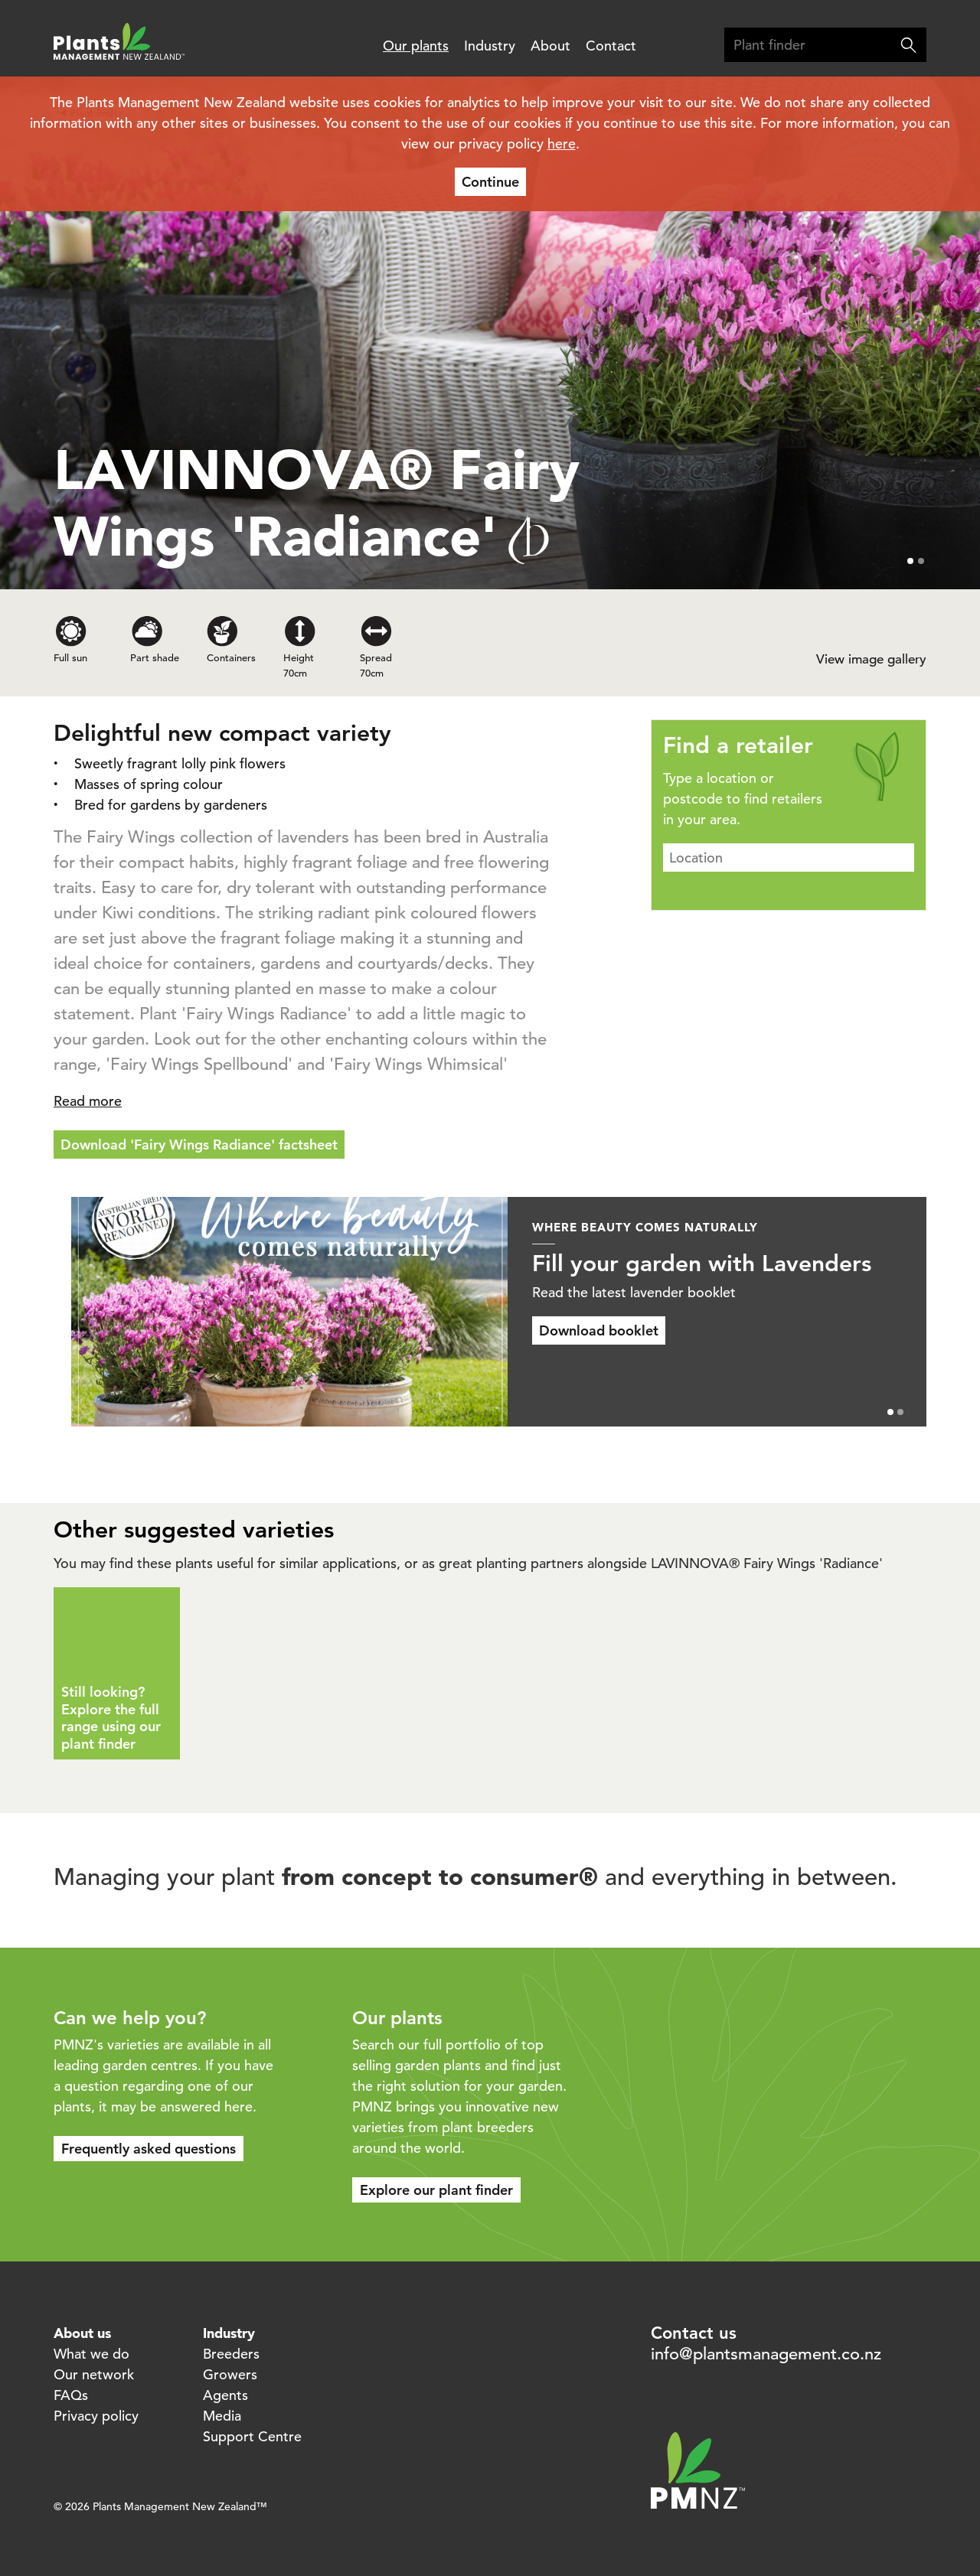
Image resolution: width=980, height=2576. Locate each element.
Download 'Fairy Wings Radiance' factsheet (199, 1144)
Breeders (231, 2353)
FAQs (71, 2395)
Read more (88, 1101)
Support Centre (252, 2436)
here (561, 143)
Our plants (416, 45)
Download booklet (637, 1330)
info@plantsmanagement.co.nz (766, 2353)
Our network (94, 2374)
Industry (489, 45)
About (550, 45)
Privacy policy (96, 2415)
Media (222, 2415)
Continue (490, 182)
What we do (91, 2353)
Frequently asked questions (148, 2148)
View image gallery (871, 659)
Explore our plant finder (436, 2190)
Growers (230, 2374)
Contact (611, 45)
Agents (225, 2395)
